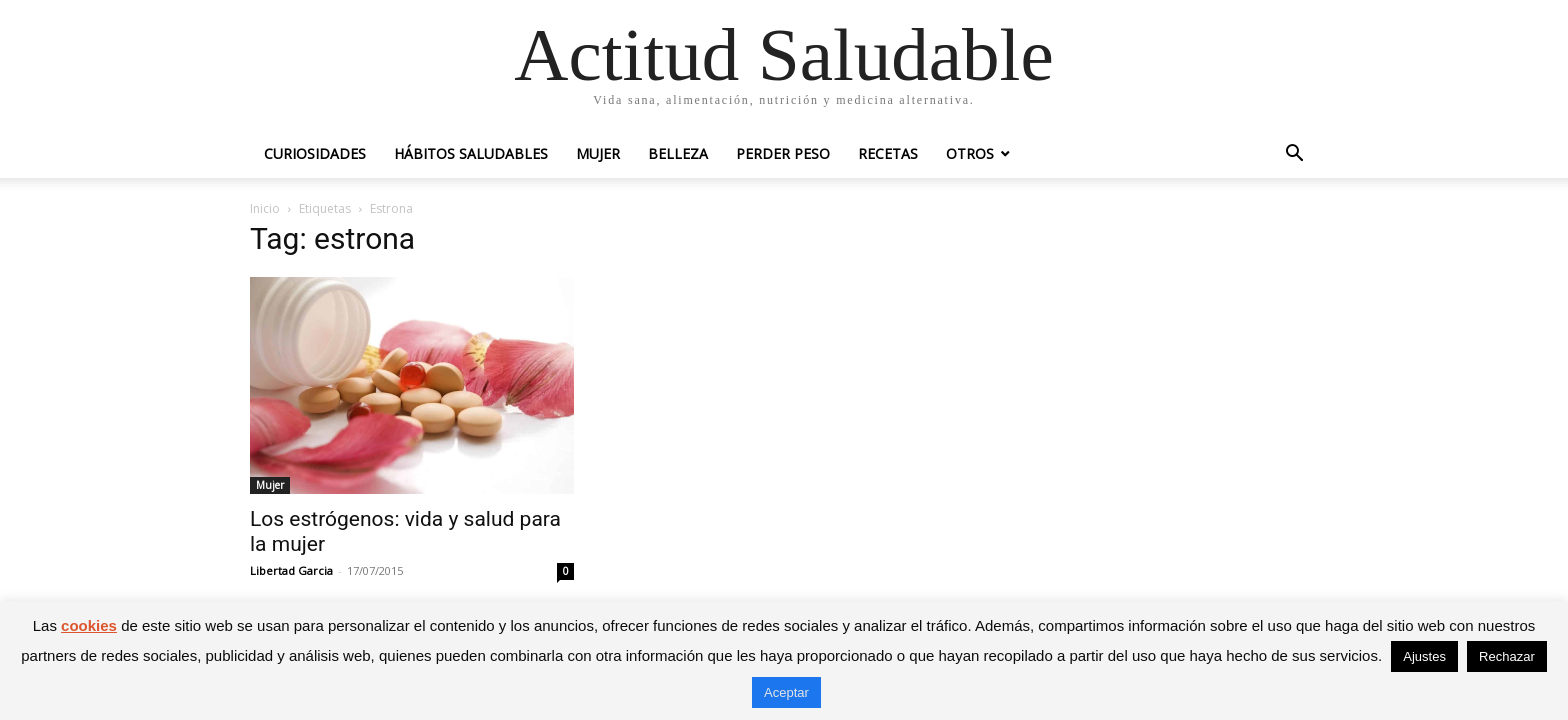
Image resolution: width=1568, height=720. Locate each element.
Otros (970, 153)
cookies (89, 625)
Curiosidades (315, 153)
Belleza (678, 153)
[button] (1294, 155)
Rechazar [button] (1507, 656)
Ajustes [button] (1424, 656)
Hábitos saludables (471, 153)
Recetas (888, 153)
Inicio (265, 208)
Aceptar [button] (786, 692)
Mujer (598, 153)
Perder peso (783, 153)
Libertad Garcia (291, 570)
